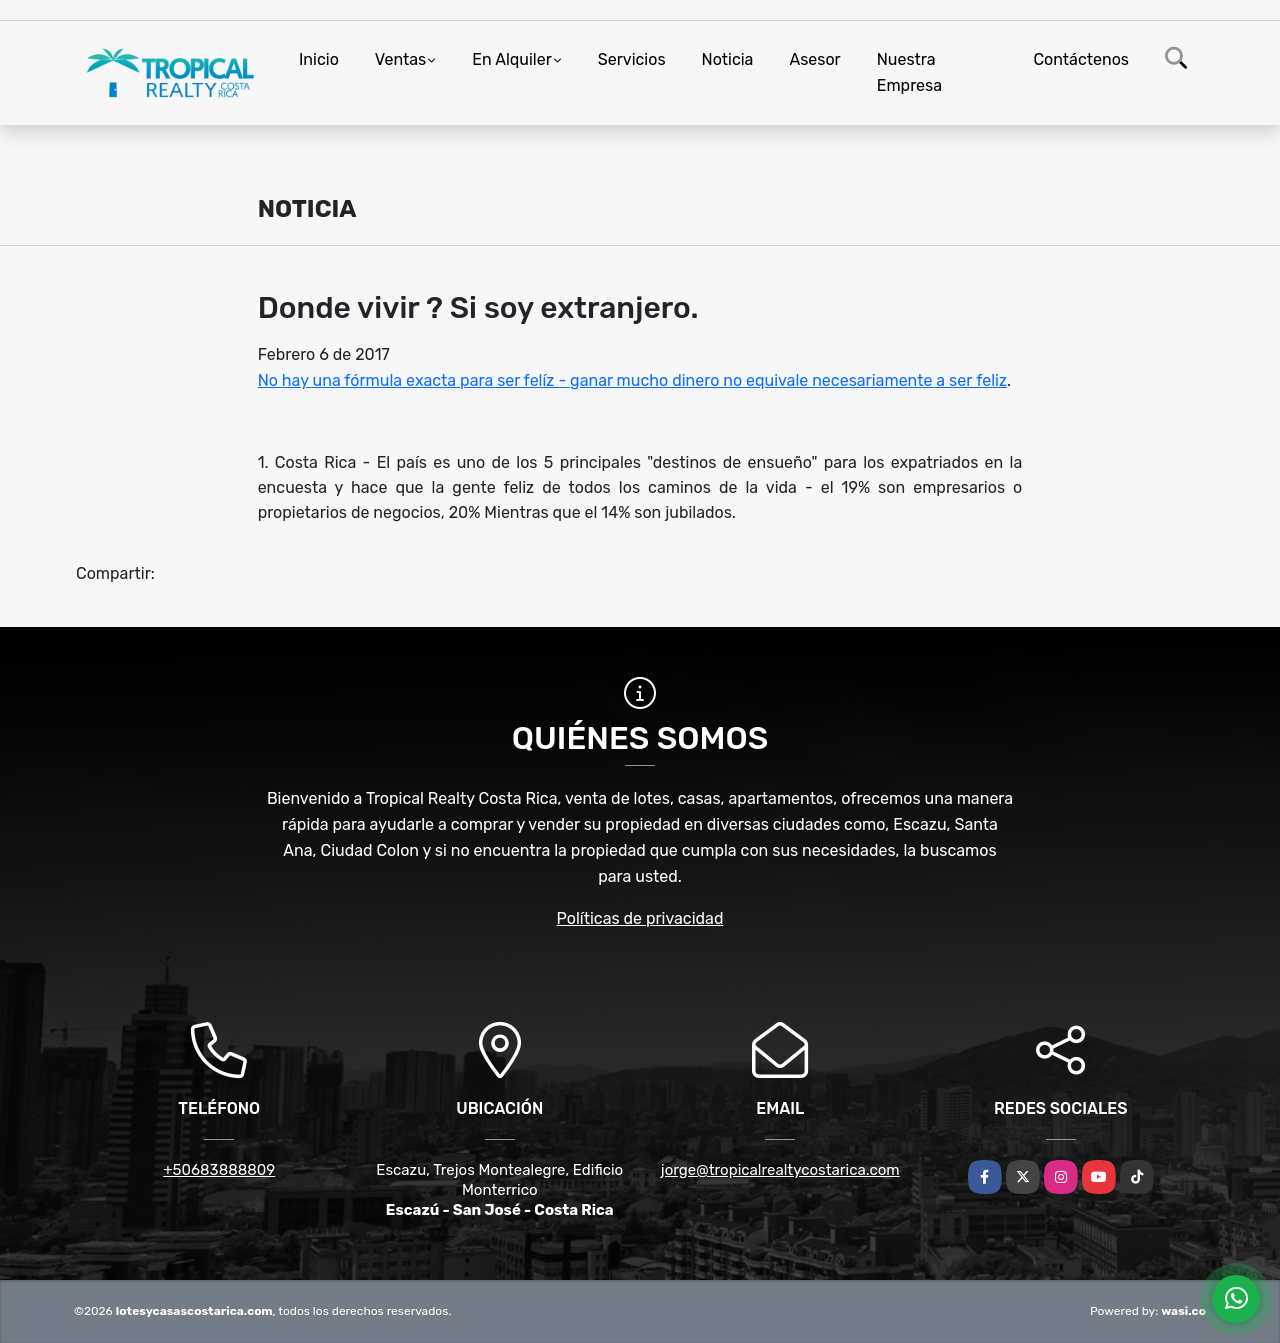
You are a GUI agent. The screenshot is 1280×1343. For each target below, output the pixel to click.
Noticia (728, 59)
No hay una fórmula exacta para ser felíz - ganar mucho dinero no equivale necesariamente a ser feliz (632, 380)
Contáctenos (1081, 59)
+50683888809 (219, 1170)
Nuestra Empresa (909, 72)
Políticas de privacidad (640, 918)
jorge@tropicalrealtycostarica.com (780, 1170)
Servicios (632, 59)
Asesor (814, 59)
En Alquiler (511, 59)
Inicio (319, 59)
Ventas (400, 59)
